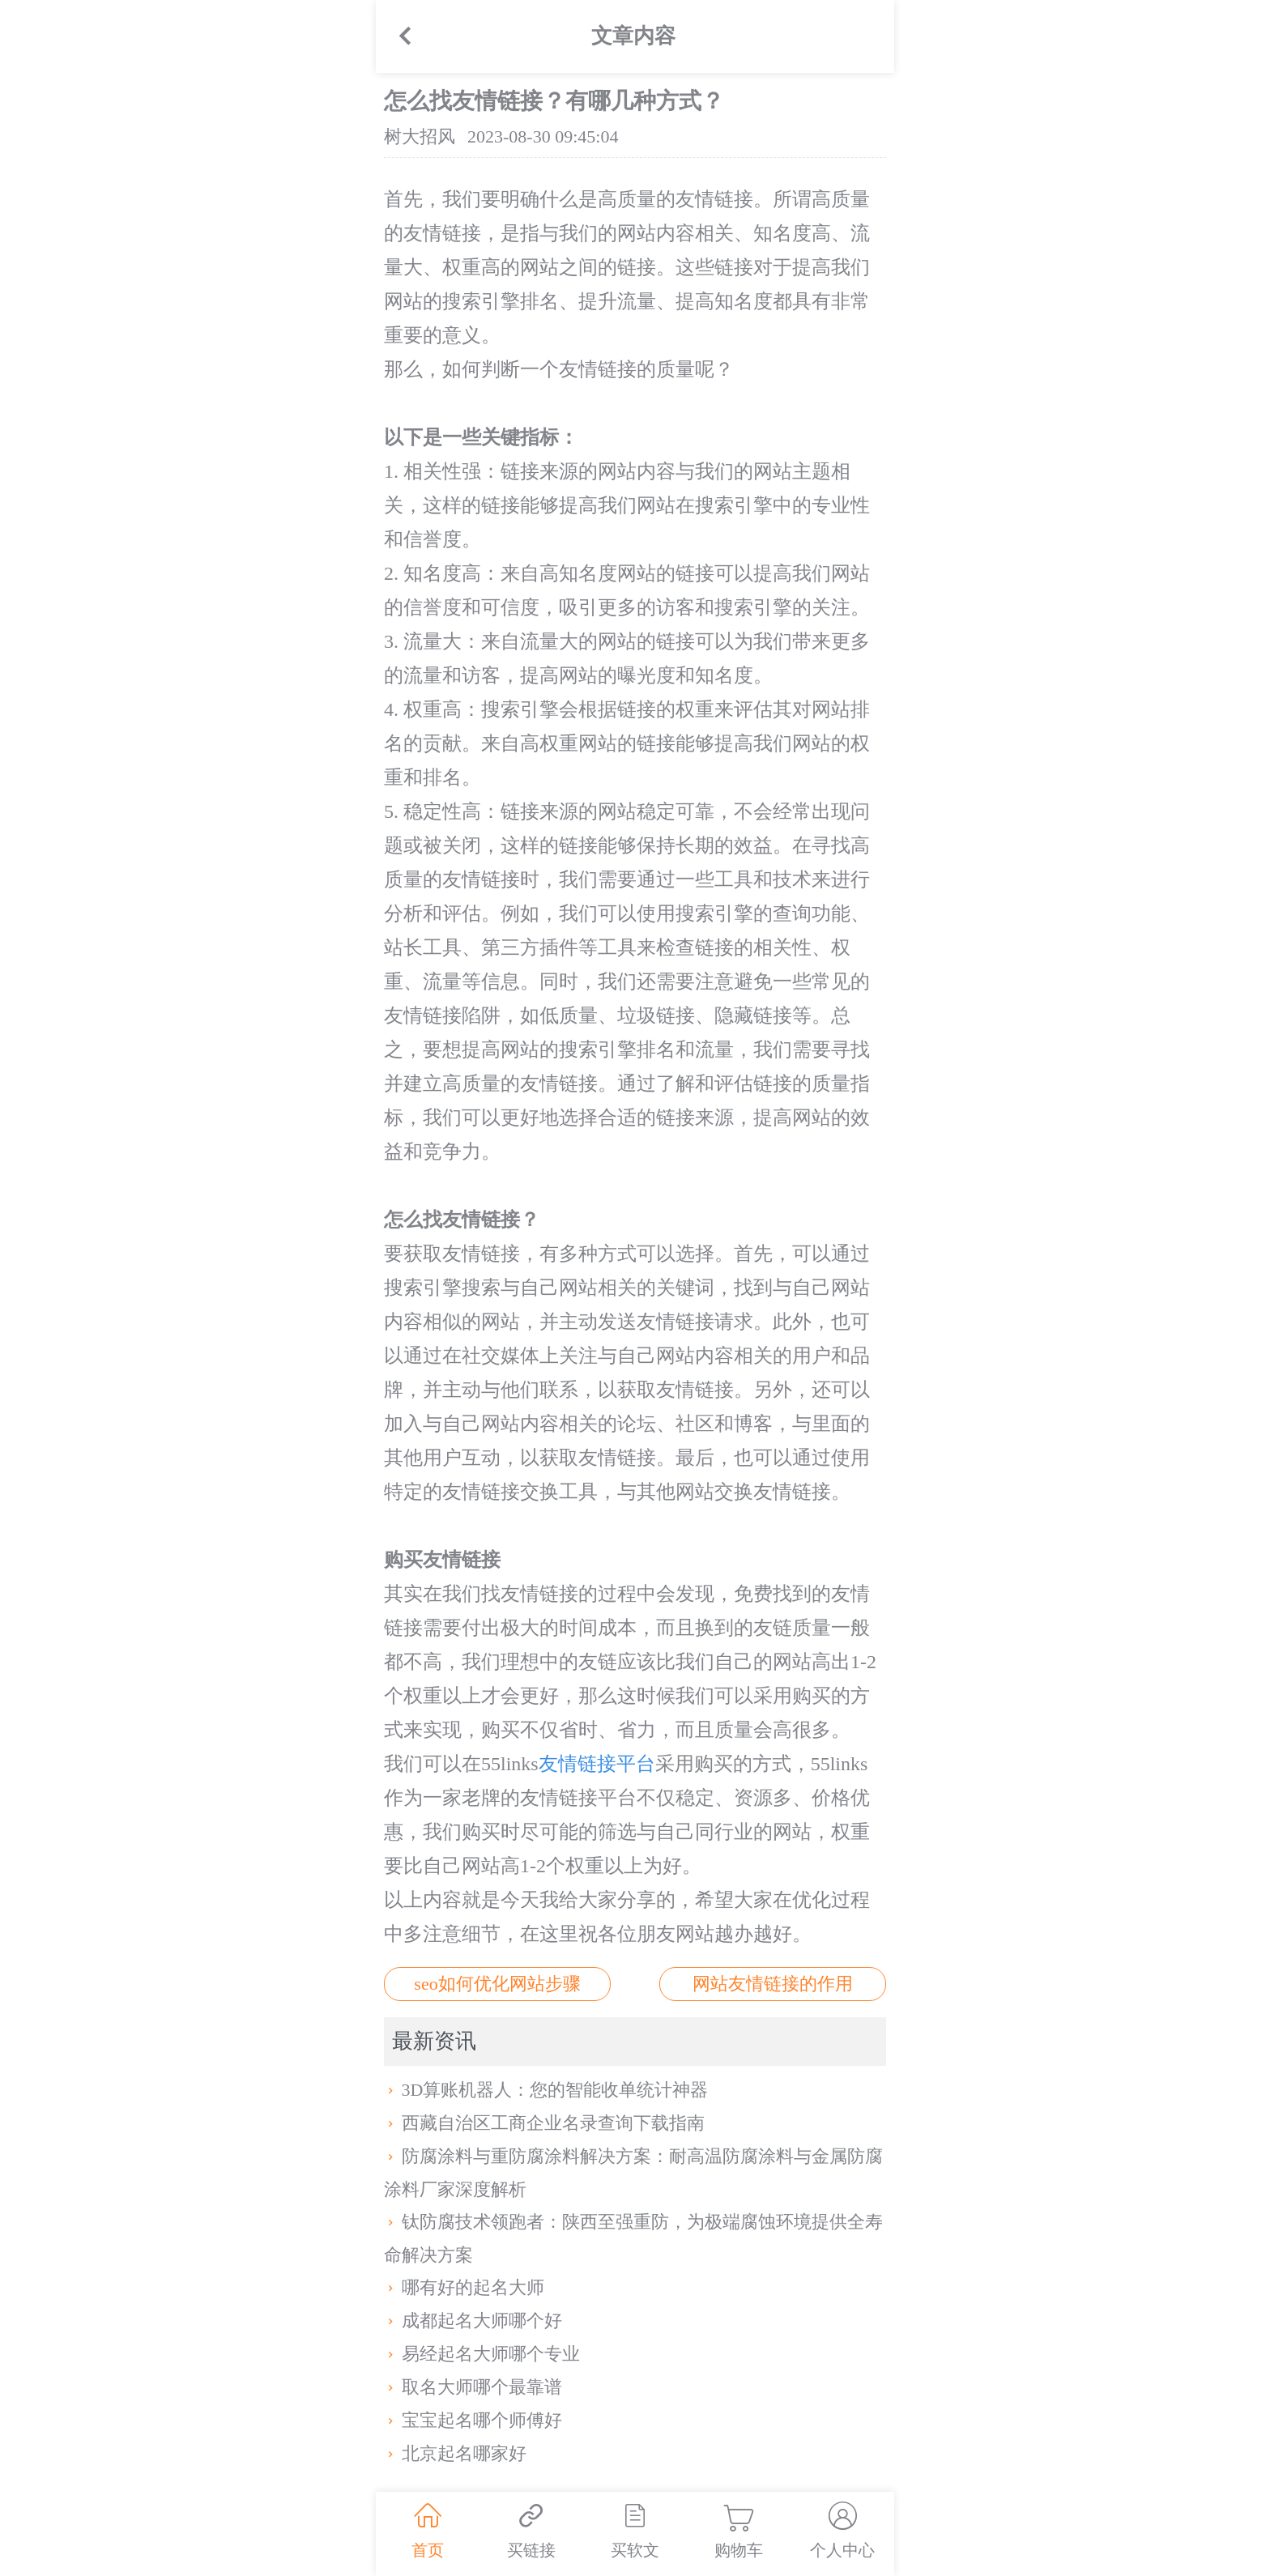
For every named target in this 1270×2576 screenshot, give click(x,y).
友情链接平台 (597, 1763)
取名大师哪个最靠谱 (473, 2387)
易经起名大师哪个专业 (482, 2354)
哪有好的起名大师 (464, 2287)
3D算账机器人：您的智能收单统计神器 (546, 2090)
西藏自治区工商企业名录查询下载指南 (544, 2123)
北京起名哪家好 (455, 2453)
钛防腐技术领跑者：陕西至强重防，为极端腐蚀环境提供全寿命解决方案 (633, 2238)
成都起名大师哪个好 (473, 2320)
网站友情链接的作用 (773, 1984)
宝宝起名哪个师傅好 (473, 2420)
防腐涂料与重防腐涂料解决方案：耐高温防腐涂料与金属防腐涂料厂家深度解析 (633, 2172)
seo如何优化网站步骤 (497, 1984)
